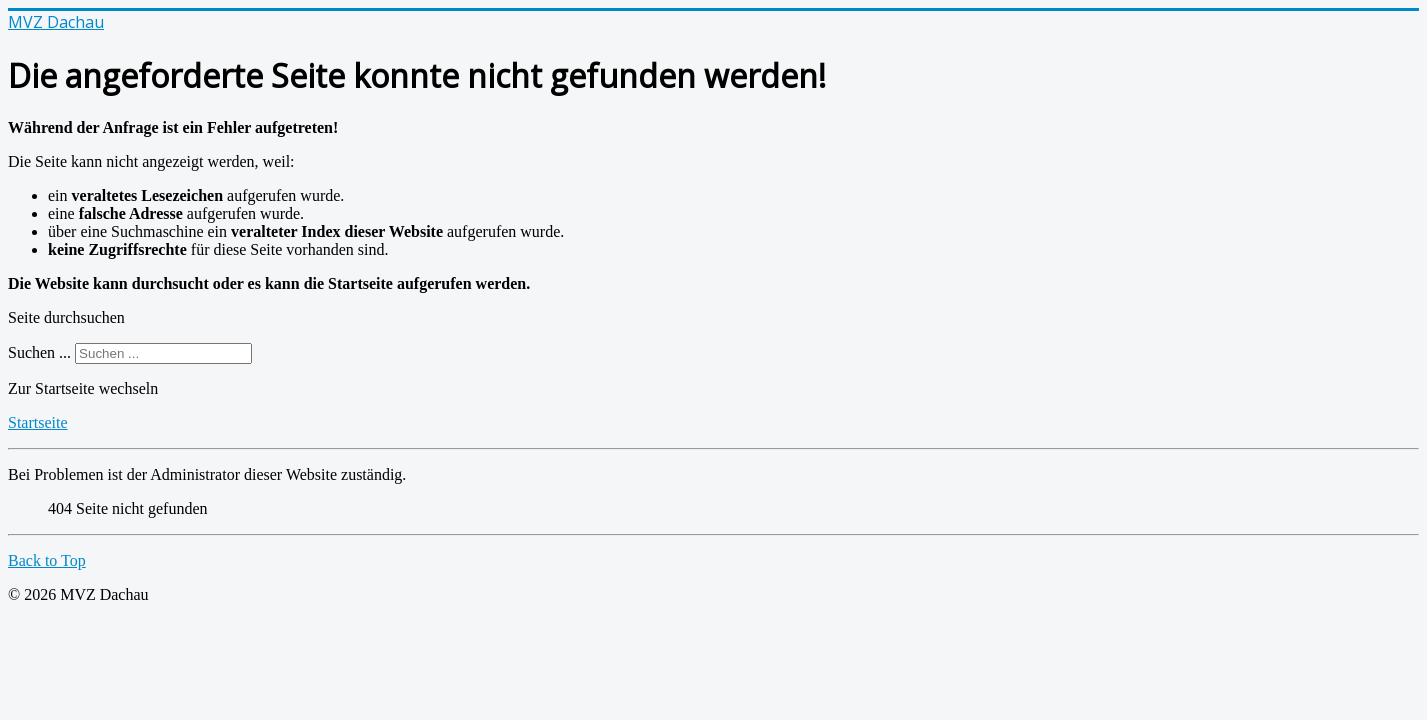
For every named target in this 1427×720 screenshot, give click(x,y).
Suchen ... (39, 352)
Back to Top (47, 560)
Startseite (38, 422)
